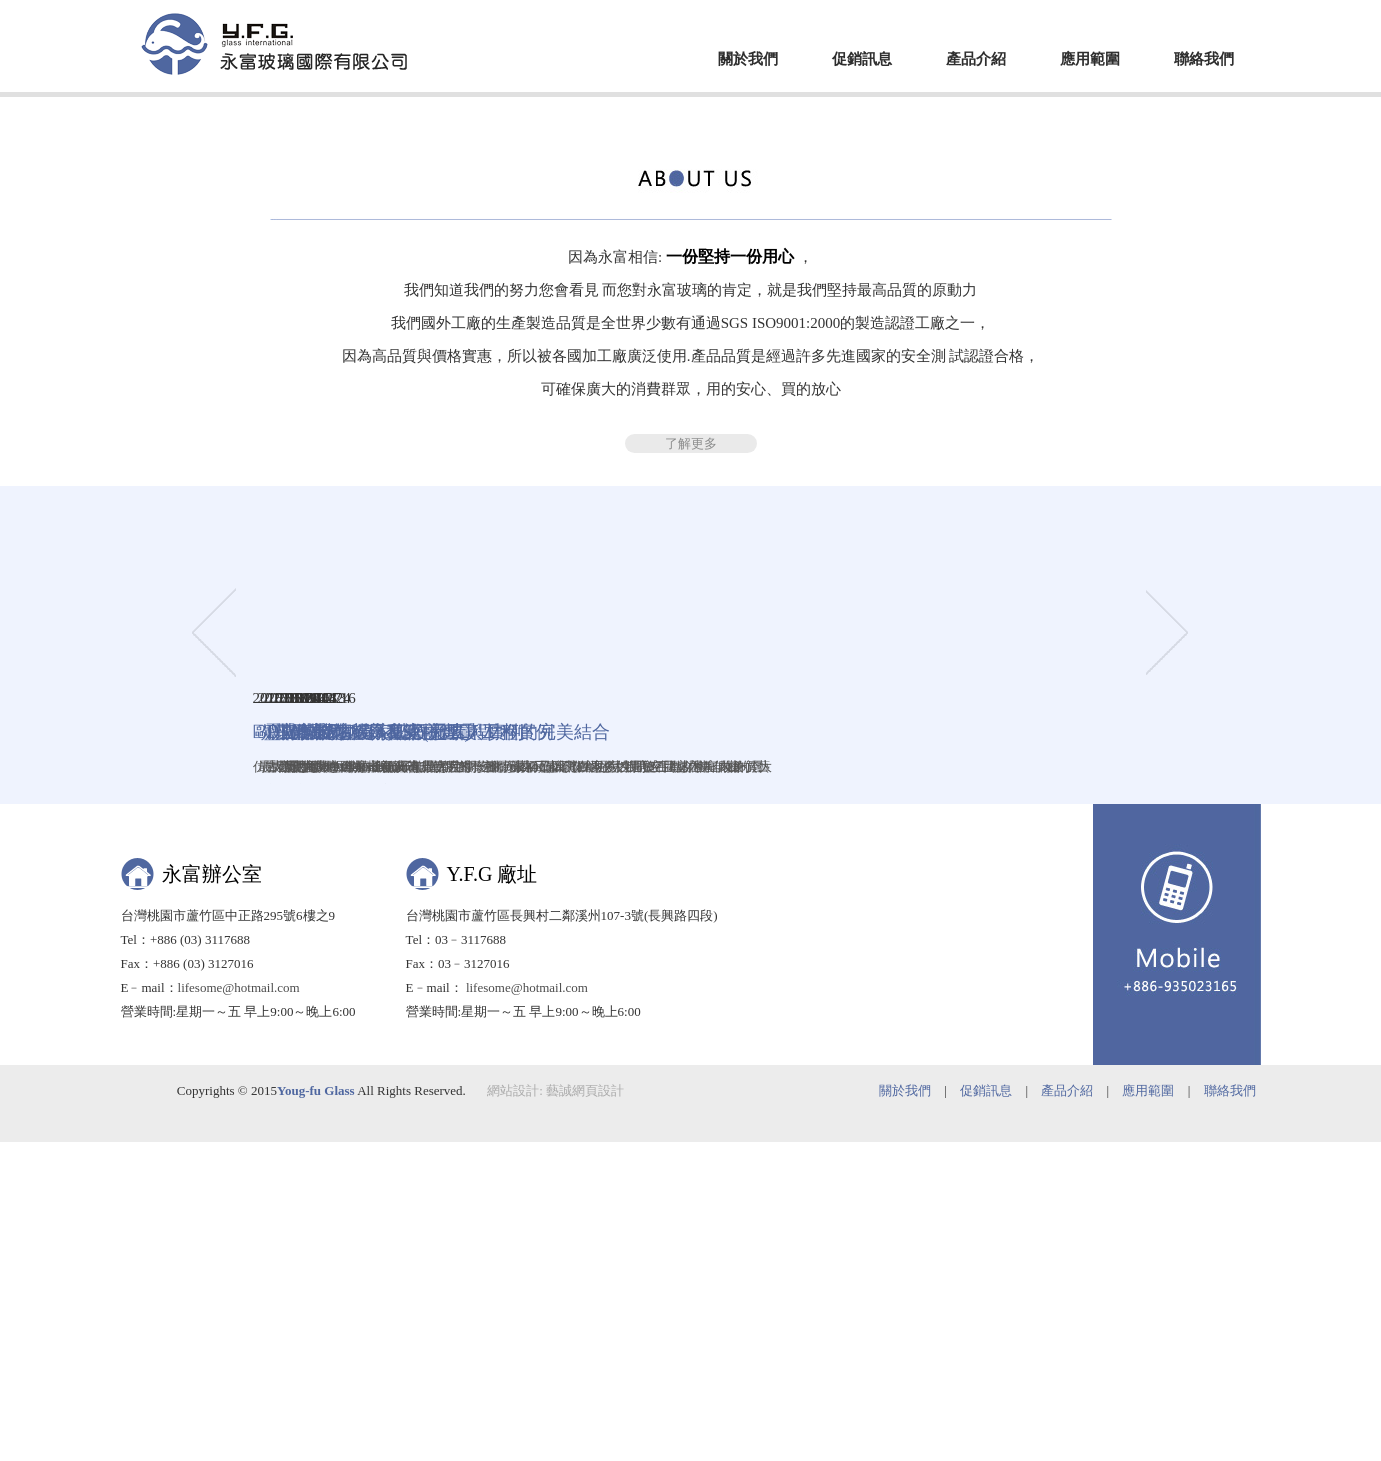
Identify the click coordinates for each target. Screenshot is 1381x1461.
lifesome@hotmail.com (239, 1306)
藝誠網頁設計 (585, 1409)
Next (1168, 316)
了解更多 (691, 858)
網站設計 (513, 1409)
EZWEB (274, 44)
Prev (213, 316)
